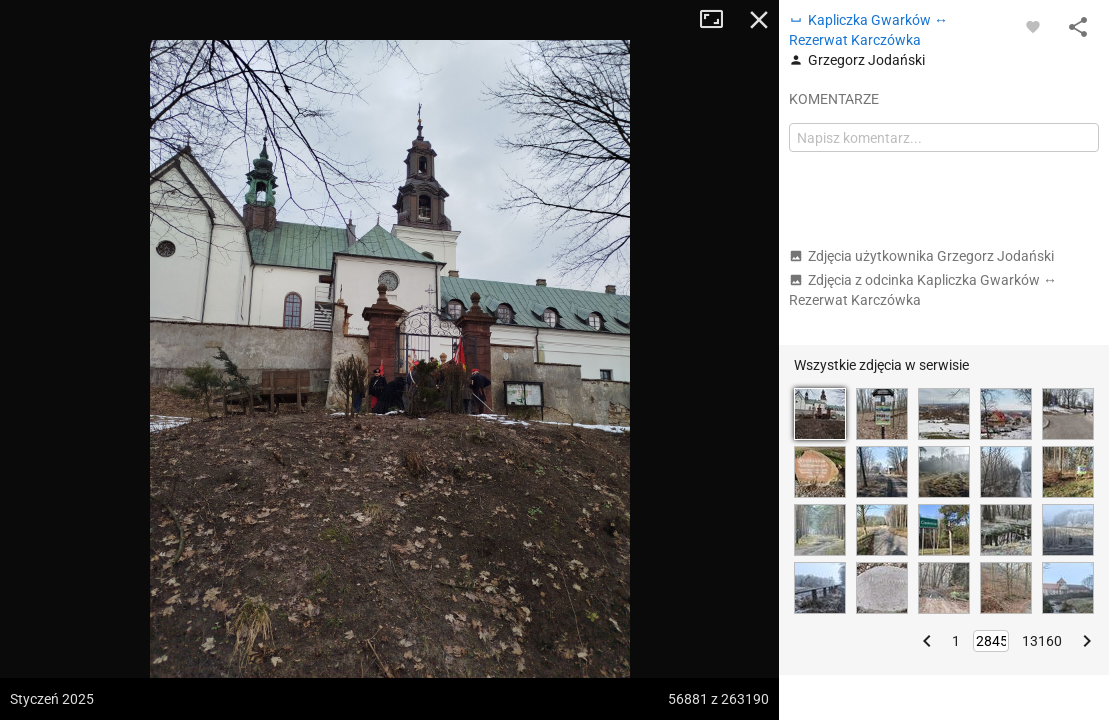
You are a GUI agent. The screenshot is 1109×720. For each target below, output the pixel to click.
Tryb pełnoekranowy (719, 20)
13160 (1042, 641)
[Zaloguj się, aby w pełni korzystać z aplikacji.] (1033, 26)
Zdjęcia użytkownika (921, 256)
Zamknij (759, 20)
